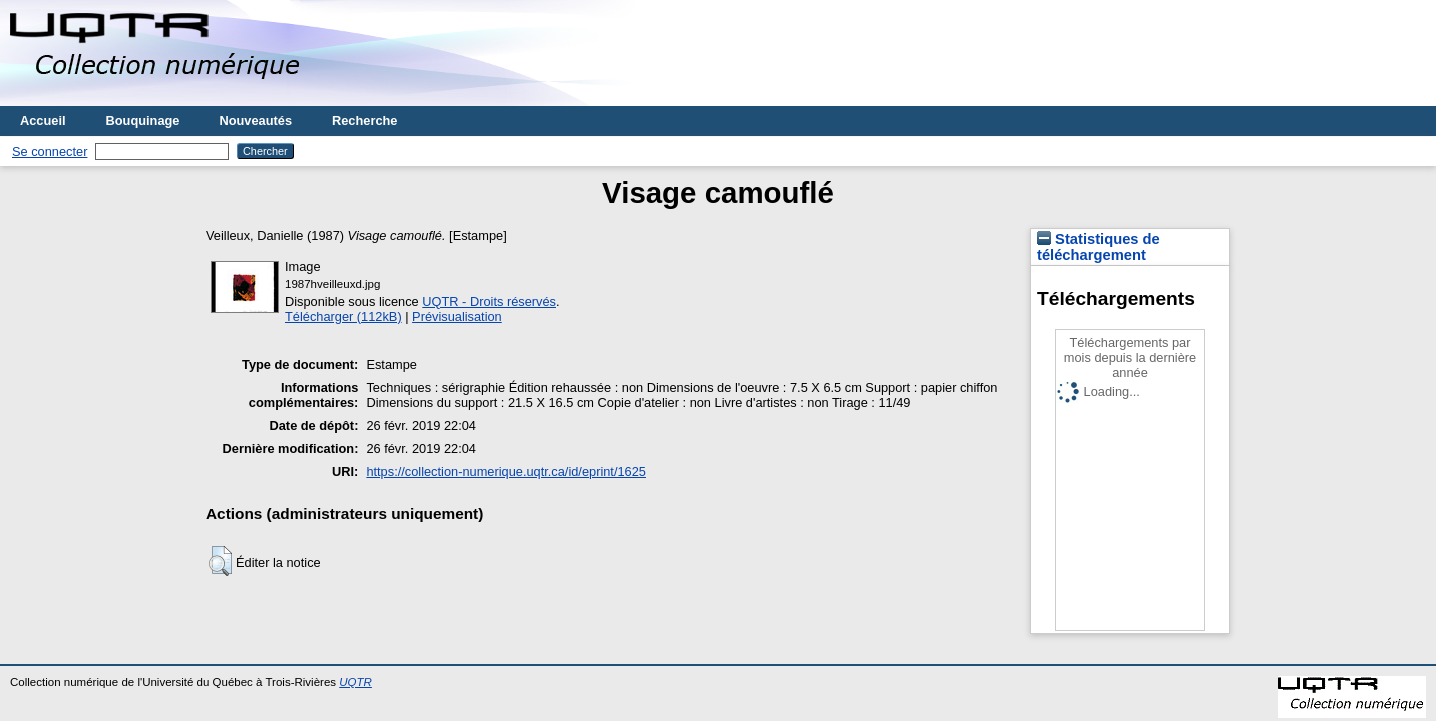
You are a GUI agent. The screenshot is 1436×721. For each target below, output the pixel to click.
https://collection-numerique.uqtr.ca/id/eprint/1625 (506, 471)
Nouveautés (255, 120)
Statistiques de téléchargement (1098, 247)
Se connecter (49, 151)
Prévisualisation (457, 316)
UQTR (355, 682)
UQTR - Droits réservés (489, 301)
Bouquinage (143, 120)
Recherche (364, 120)
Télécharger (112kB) (343, 316)
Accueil (43, 120)
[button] (220, 561)
